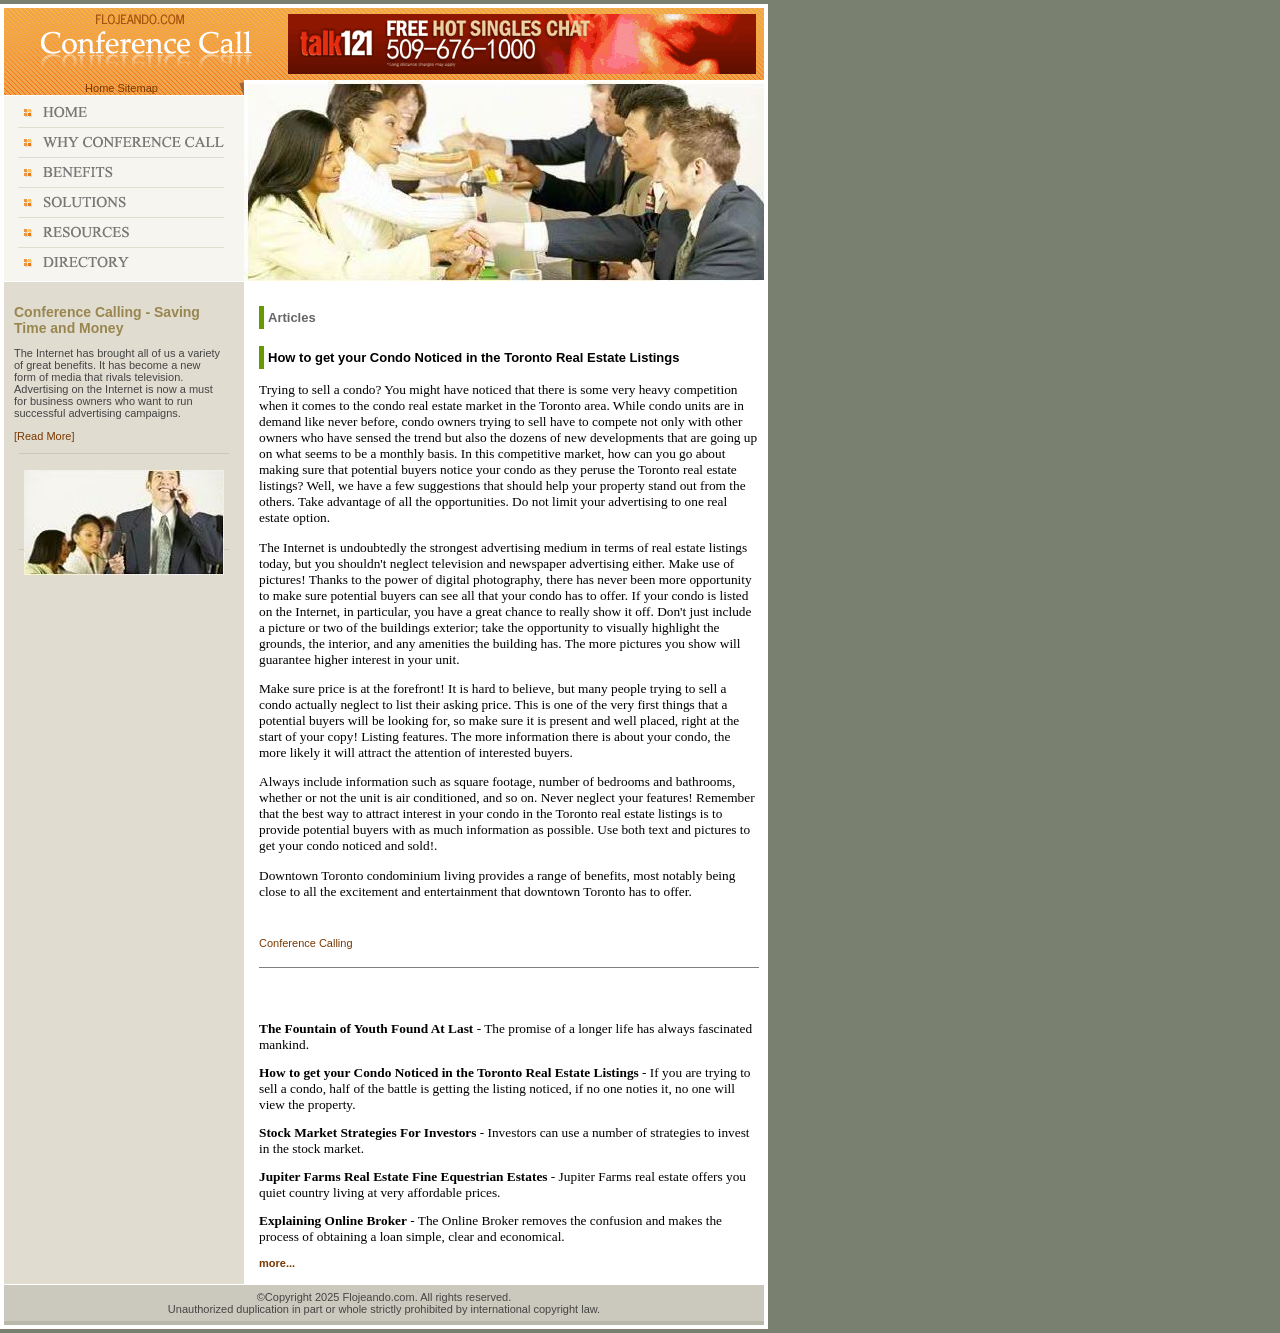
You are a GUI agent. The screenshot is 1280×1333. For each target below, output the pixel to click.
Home (99, 88)
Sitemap (138, 88)
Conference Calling (306, 943)
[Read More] (44, 436)
